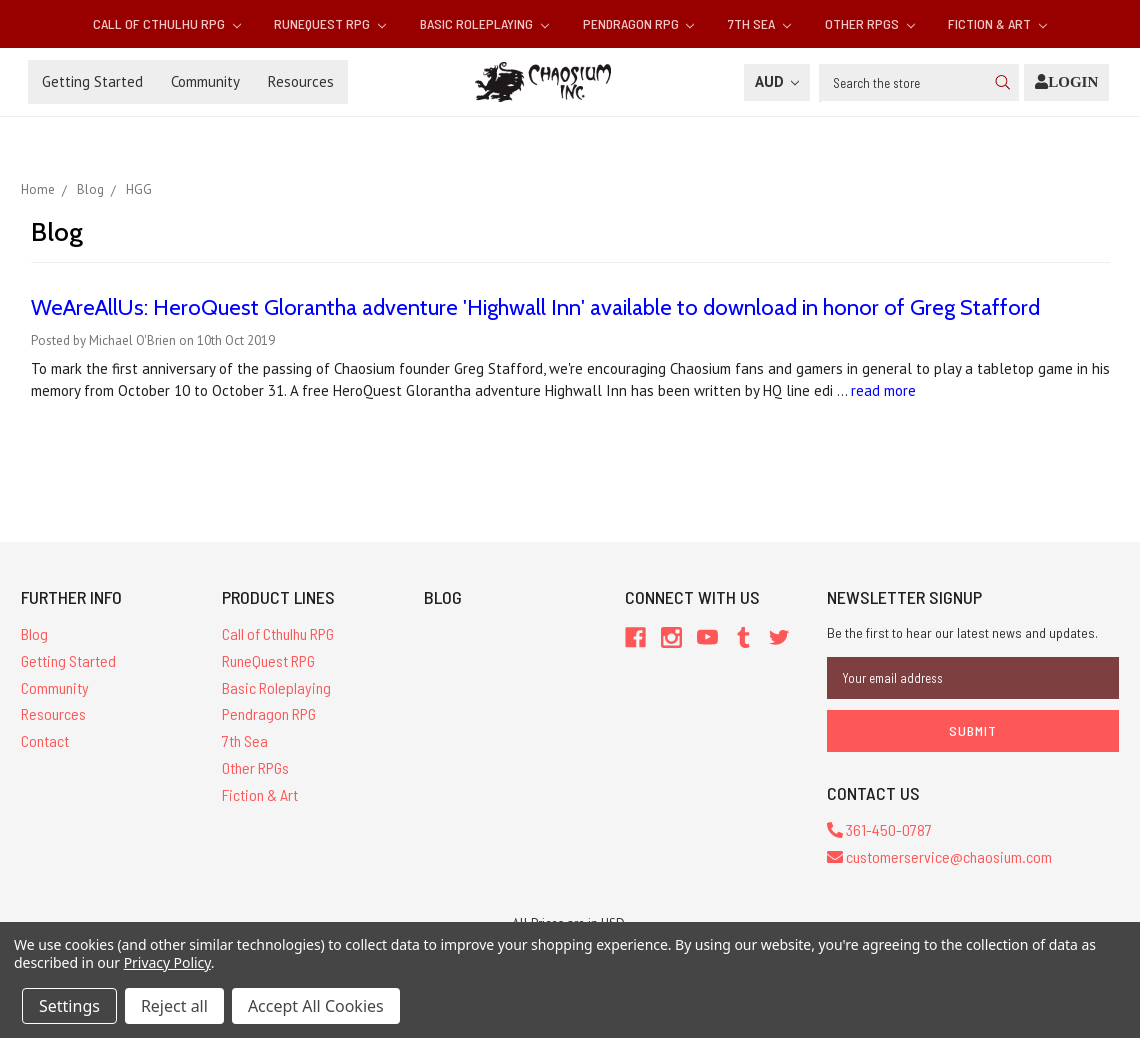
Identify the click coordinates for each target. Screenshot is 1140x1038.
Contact (45, 740)
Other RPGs (870, 23)
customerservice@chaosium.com (939, 856)
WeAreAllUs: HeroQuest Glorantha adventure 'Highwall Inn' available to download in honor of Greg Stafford (535, 307)
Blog (34, 633)
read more (883, 390)
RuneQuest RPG (330, 23)
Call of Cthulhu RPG (167, 23)
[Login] (1066, 82)
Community (205, 81)
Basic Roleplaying (484, 23)
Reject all (174, 1006)
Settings (69, 1006)
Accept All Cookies (316, 1006)
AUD (777, 81)
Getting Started (92, 81)
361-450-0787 (879, 829)
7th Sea (759, 23)
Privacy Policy (167, 962)
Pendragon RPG (639, 23)
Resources (301, 81)
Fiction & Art (997, 23)
